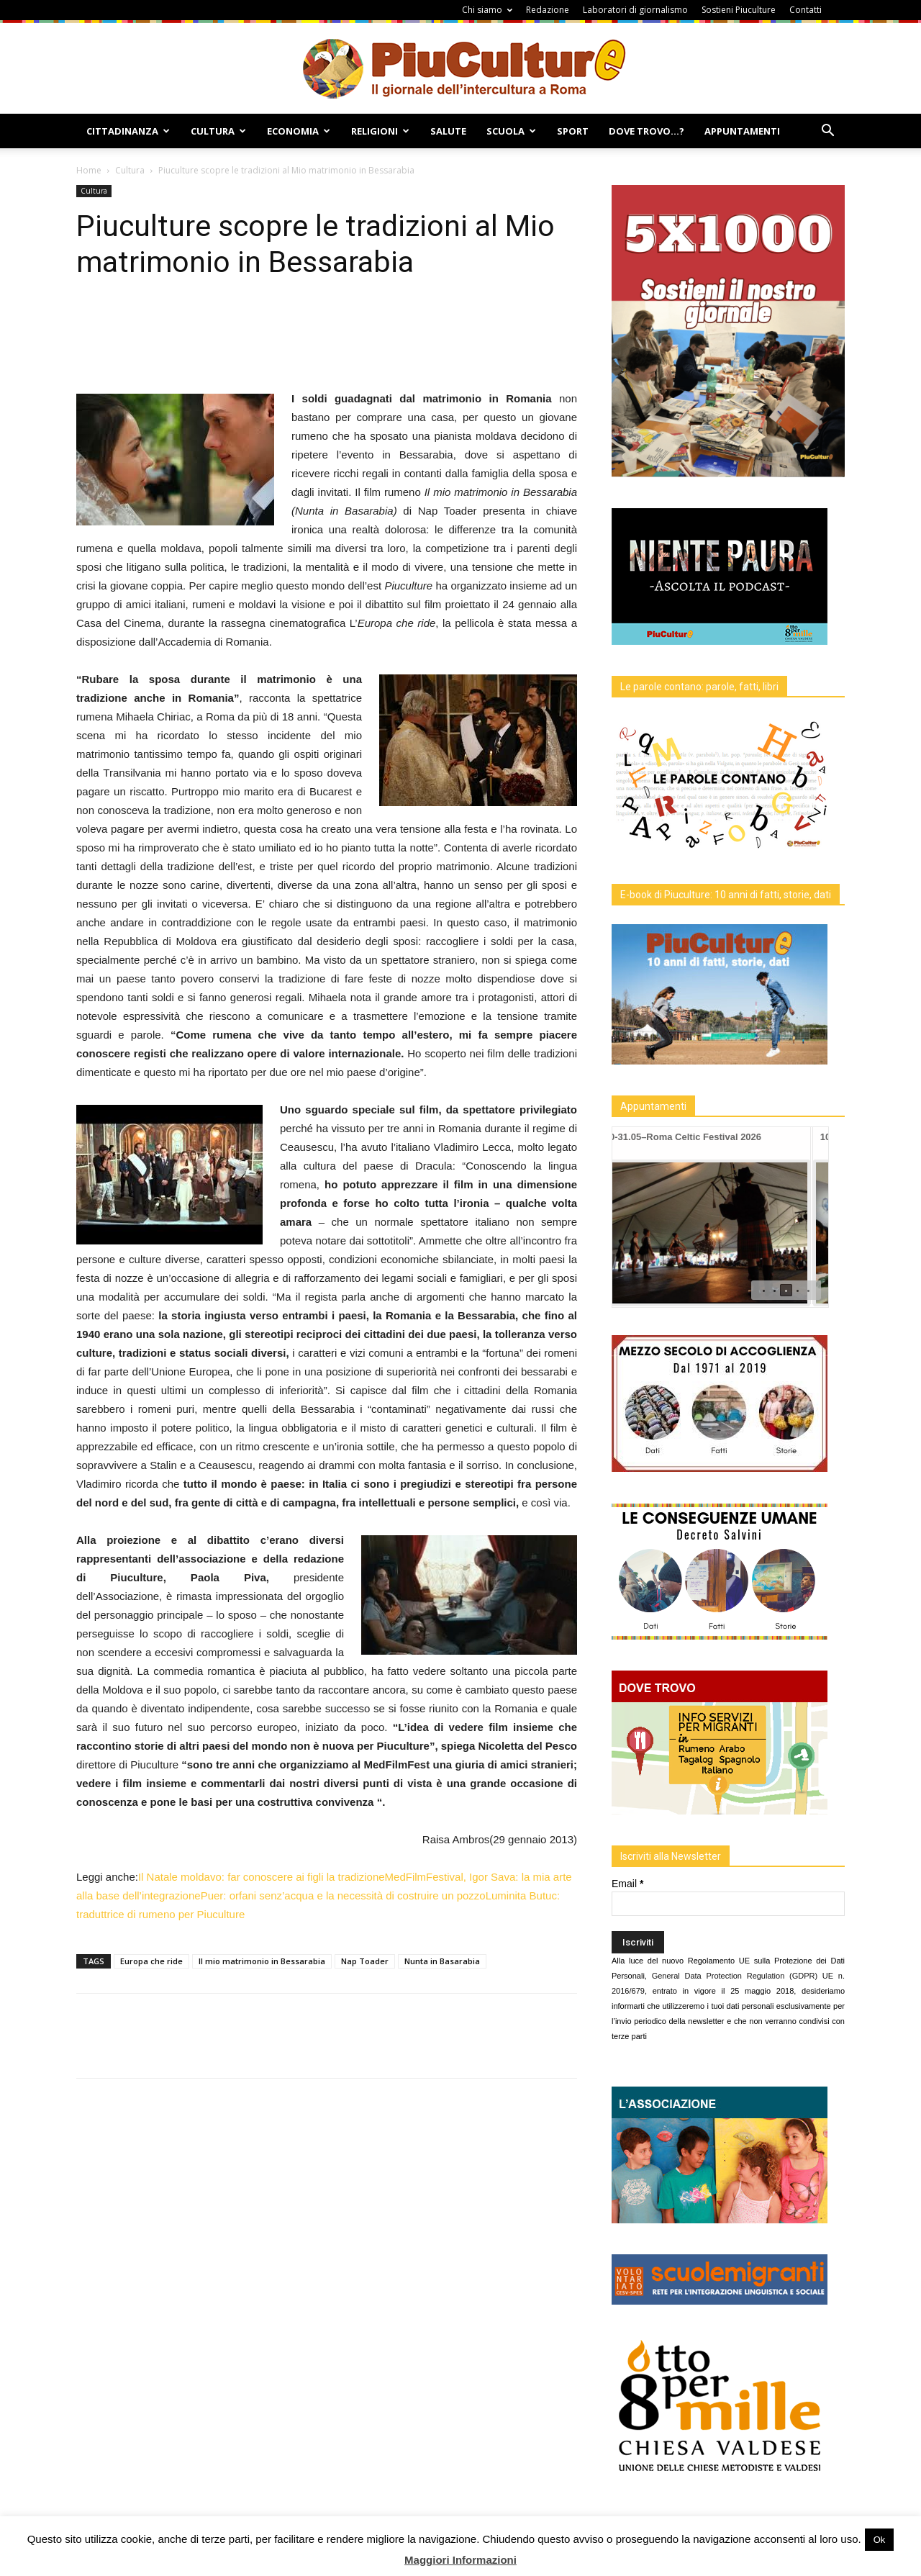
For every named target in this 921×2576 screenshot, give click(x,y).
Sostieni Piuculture (739, 10)
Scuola (511, 131)
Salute (448, 131)
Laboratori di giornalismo (635, 10)
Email (627, 1883)
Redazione (547, 10)
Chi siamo (487, 10)
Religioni (380, 131)
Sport (573, 131)
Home (88, 170)
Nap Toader (365, 1961)
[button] (827, 132)
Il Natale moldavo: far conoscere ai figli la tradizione (261, 1877)
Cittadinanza (128, 131)
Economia (298, 131)
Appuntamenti (742, 131)
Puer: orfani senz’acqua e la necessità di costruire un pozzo (343, 1895)
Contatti (805, 10)
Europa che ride (151, 1961)
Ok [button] (880, 2539)
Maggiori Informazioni (460, 2560)
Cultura (218, 131)
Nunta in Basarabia (442, 1961)
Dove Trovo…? (646, 131)
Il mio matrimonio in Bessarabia (262, 1961)
